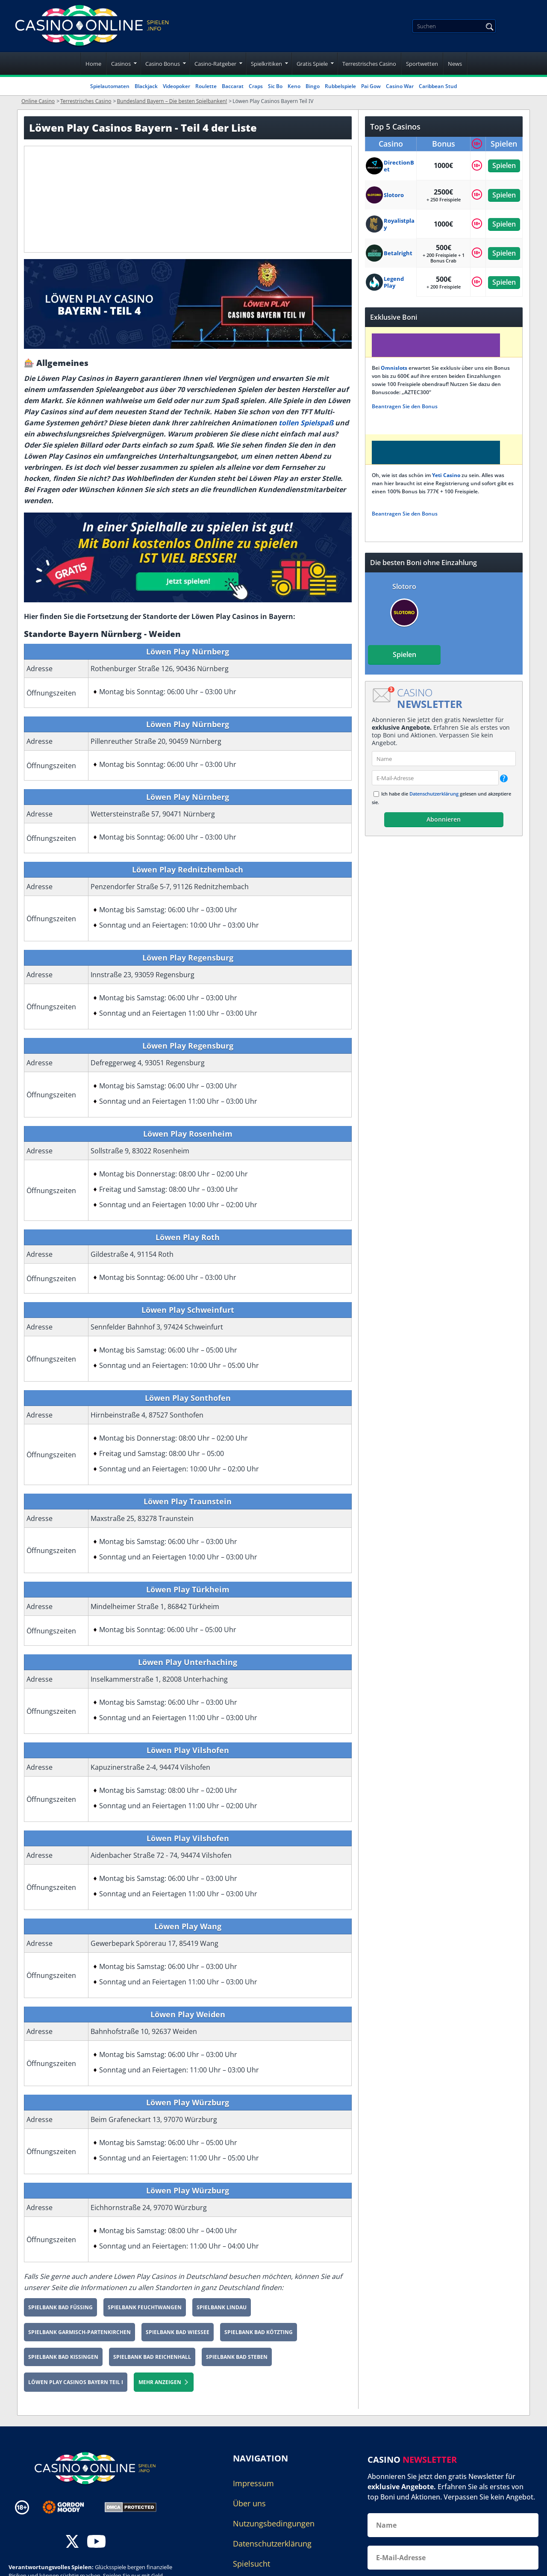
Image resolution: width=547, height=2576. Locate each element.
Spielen (504, 165)
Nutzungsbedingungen (274, 2523)
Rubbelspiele (340, 86)
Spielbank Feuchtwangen (145, 2307)
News (455, 64)
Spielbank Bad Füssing (60, 2307)
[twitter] (72, 2542)
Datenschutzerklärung (434, 793)
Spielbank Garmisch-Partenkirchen (79, 2332)
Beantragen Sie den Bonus (405, 406)
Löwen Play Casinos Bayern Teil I (75, 2382)
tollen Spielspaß (306, 422)
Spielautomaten (109, 86)
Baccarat (233, 86)
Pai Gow (371, 86)
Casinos (121, 64)
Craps (256, 86)
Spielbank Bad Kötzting (258, 2332)
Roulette (206, 86)
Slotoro (404, 586)
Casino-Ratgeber (215, 64)
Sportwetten (422, 64)
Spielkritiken (266, 64)
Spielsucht (251, 2563)
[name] (444, 758)
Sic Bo (275, 86)
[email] (435, 777)
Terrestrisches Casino (369, 64)
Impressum (253, 2483)
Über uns (249, 2503)
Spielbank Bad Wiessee (177, 2332)
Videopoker (176, 86)
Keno (294, 86)
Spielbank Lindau (222, 2307)
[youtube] (96, 2542)
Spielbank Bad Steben (237, 2357)
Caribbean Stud (438, 86)
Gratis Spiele (312, 64)
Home (93, 64)
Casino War (400, 86)
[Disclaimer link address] (69, 2507)
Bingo (313, 86)
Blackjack (146, 86)
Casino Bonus (162, 64)
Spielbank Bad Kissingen (63, 2357)
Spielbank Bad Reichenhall (152, 2357)
